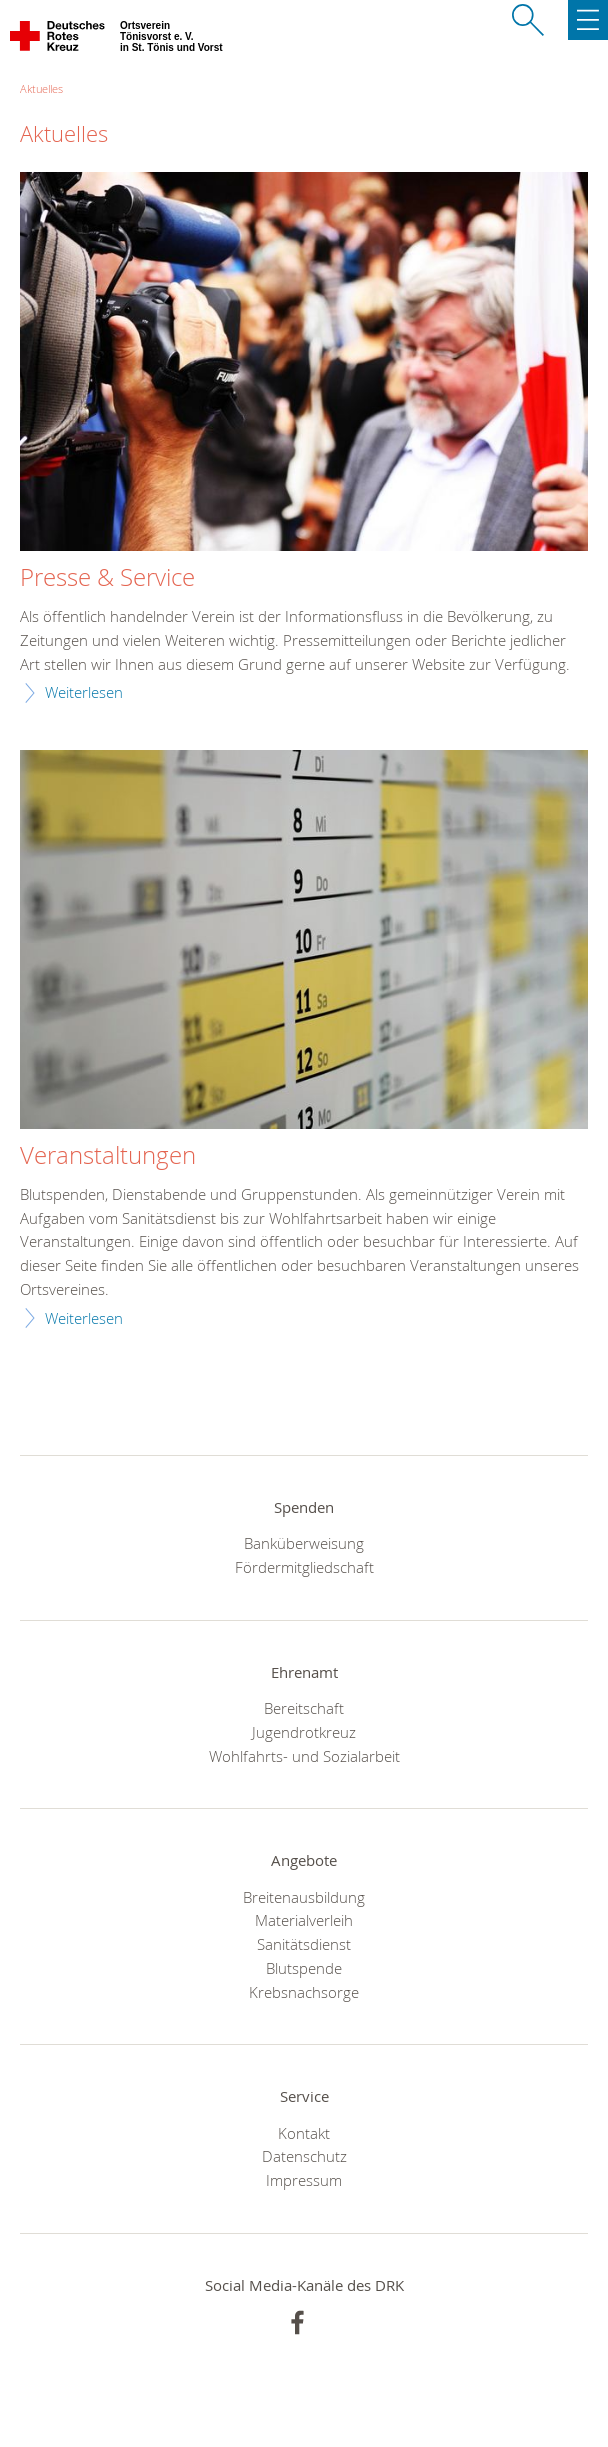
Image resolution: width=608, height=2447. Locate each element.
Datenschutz (304, 2156)
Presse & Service (107, 578)
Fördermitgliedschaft (304, 1567)
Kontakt (304, 2133)
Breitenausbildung (304, 1897)
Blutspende (304, 1968)
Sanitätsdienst (304, 1944)
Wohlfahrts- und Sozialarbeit (304, 1756)
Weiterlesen (84, 692)
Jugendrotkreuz (304, 1732)
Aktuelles (41, 88)
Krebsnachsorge (304, 1992)
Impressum (304, 2180)
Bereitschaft (304, 1708)
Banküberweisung (304, 1543)
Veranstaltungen (108, 1156)
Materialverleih (304, 1920)
